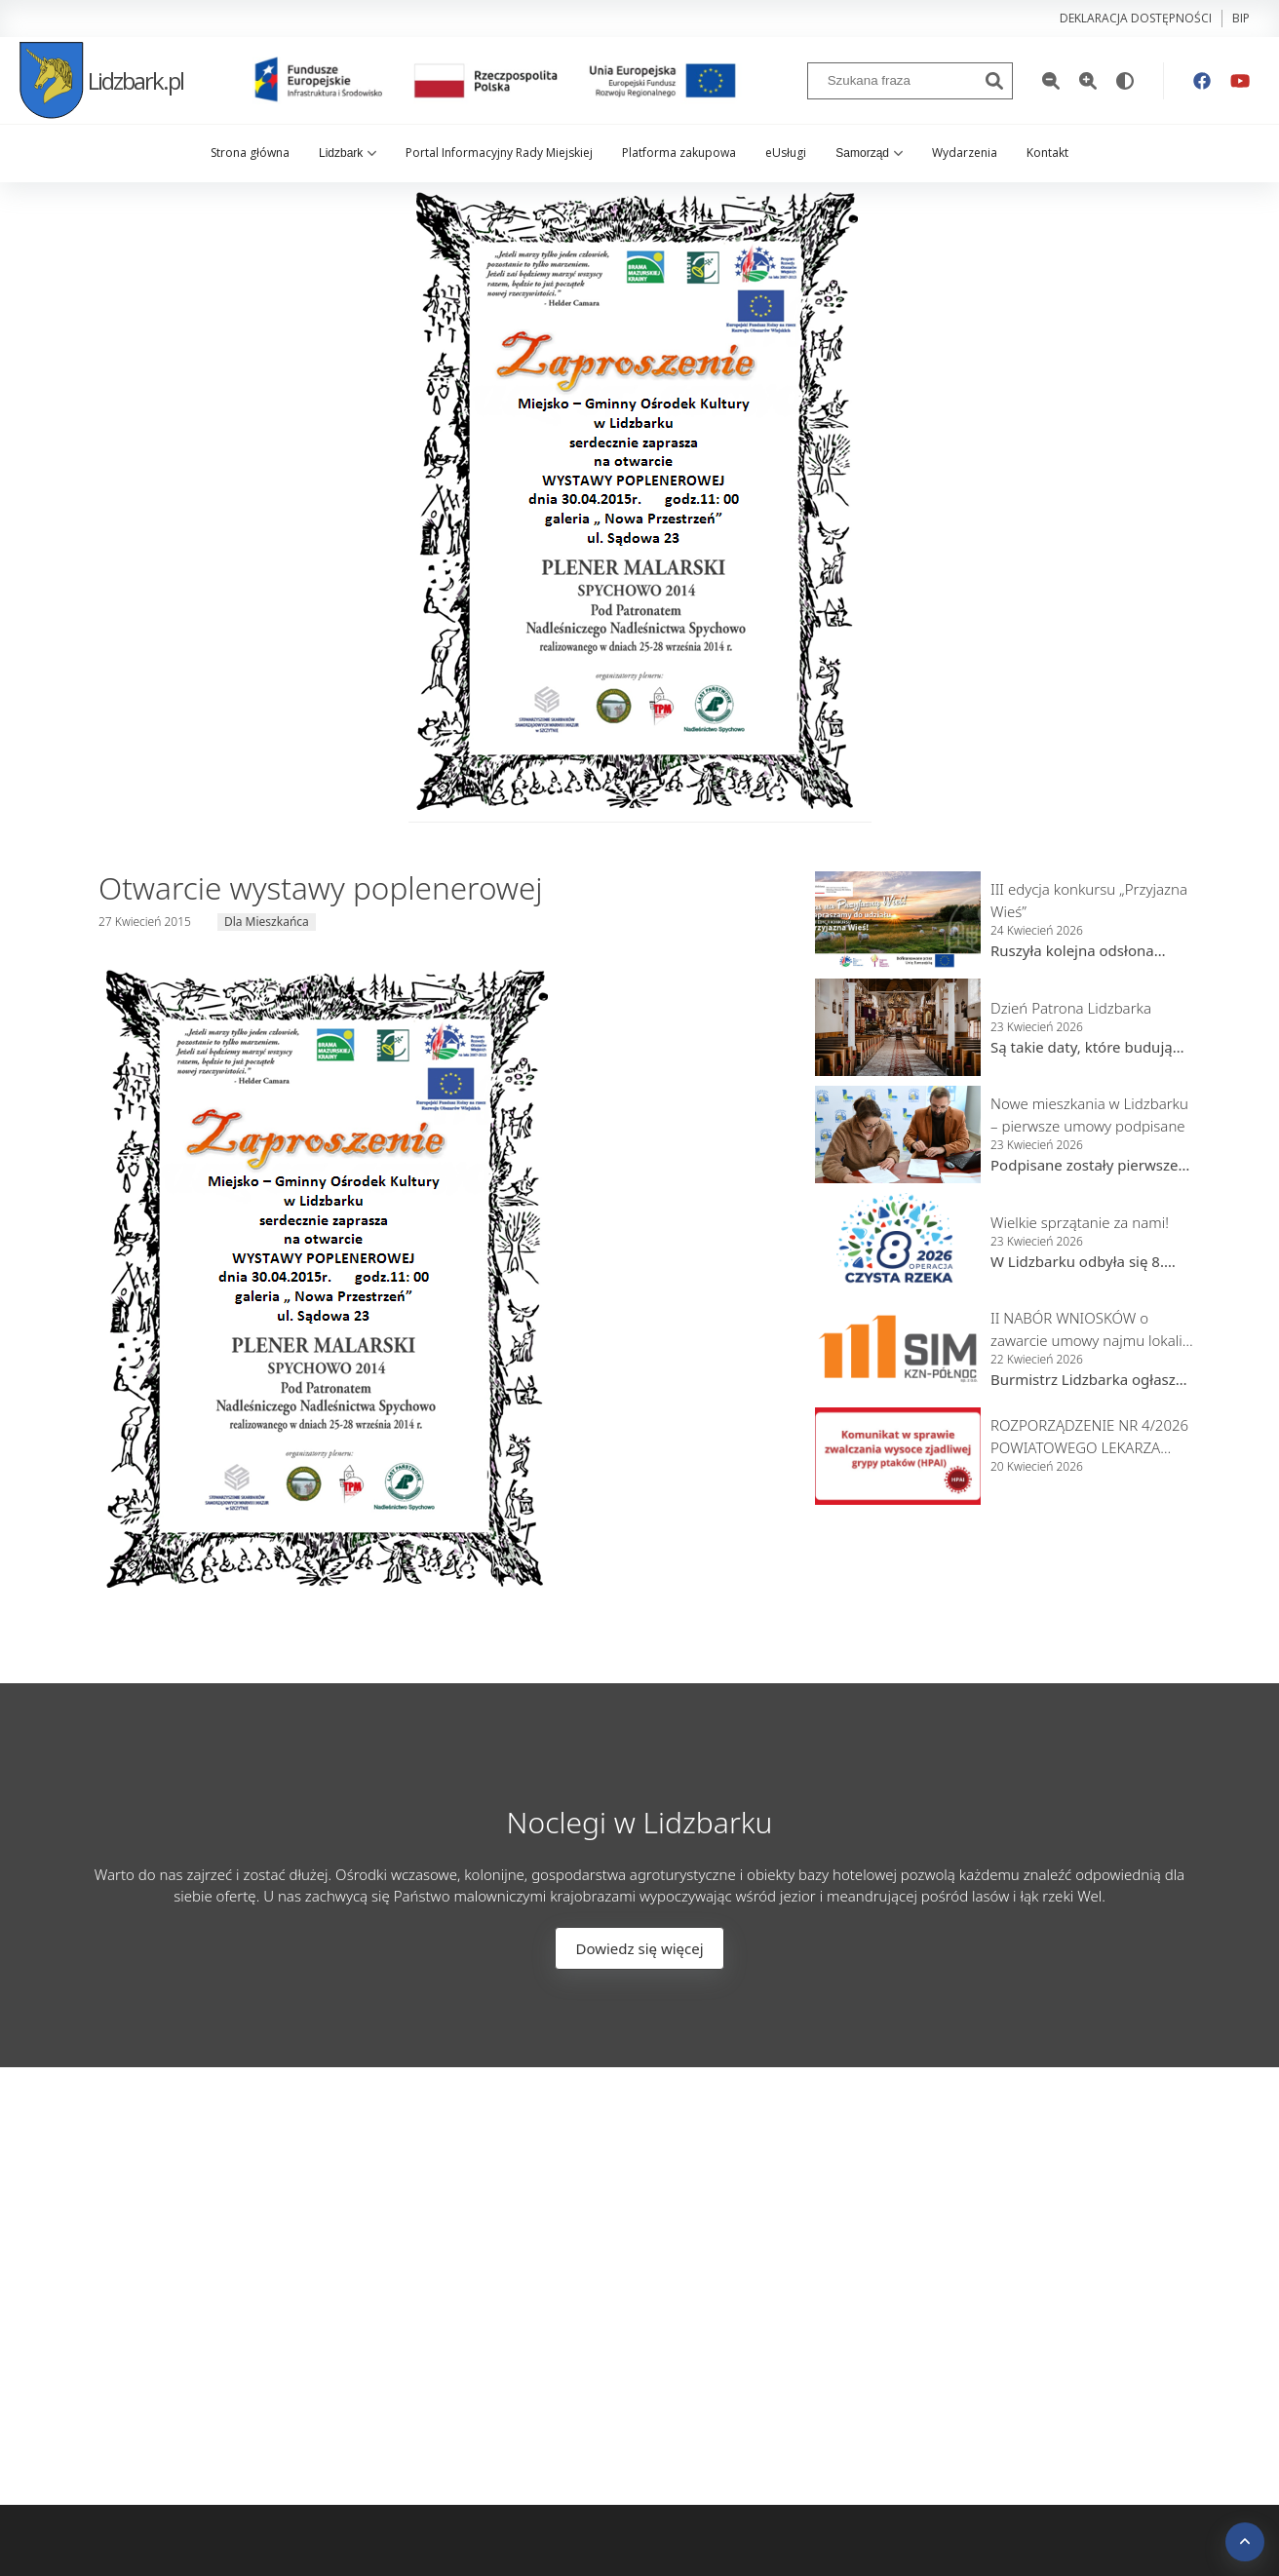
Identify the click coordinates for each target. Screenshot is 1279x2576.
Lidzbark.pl (101, 80)
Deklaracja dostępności (1136, 18)
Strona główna (250, 152)
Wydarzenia (964, 152)
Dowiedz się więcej (639, 1948)
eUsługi (785, 152)
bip (1241, 18)
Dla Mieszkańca (266, 921)
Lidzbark (347, 153)
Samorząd (869, 153)
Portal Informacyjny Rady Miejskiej (499, 152)
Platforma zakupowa (679, 152)
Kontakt (1047, 152)
